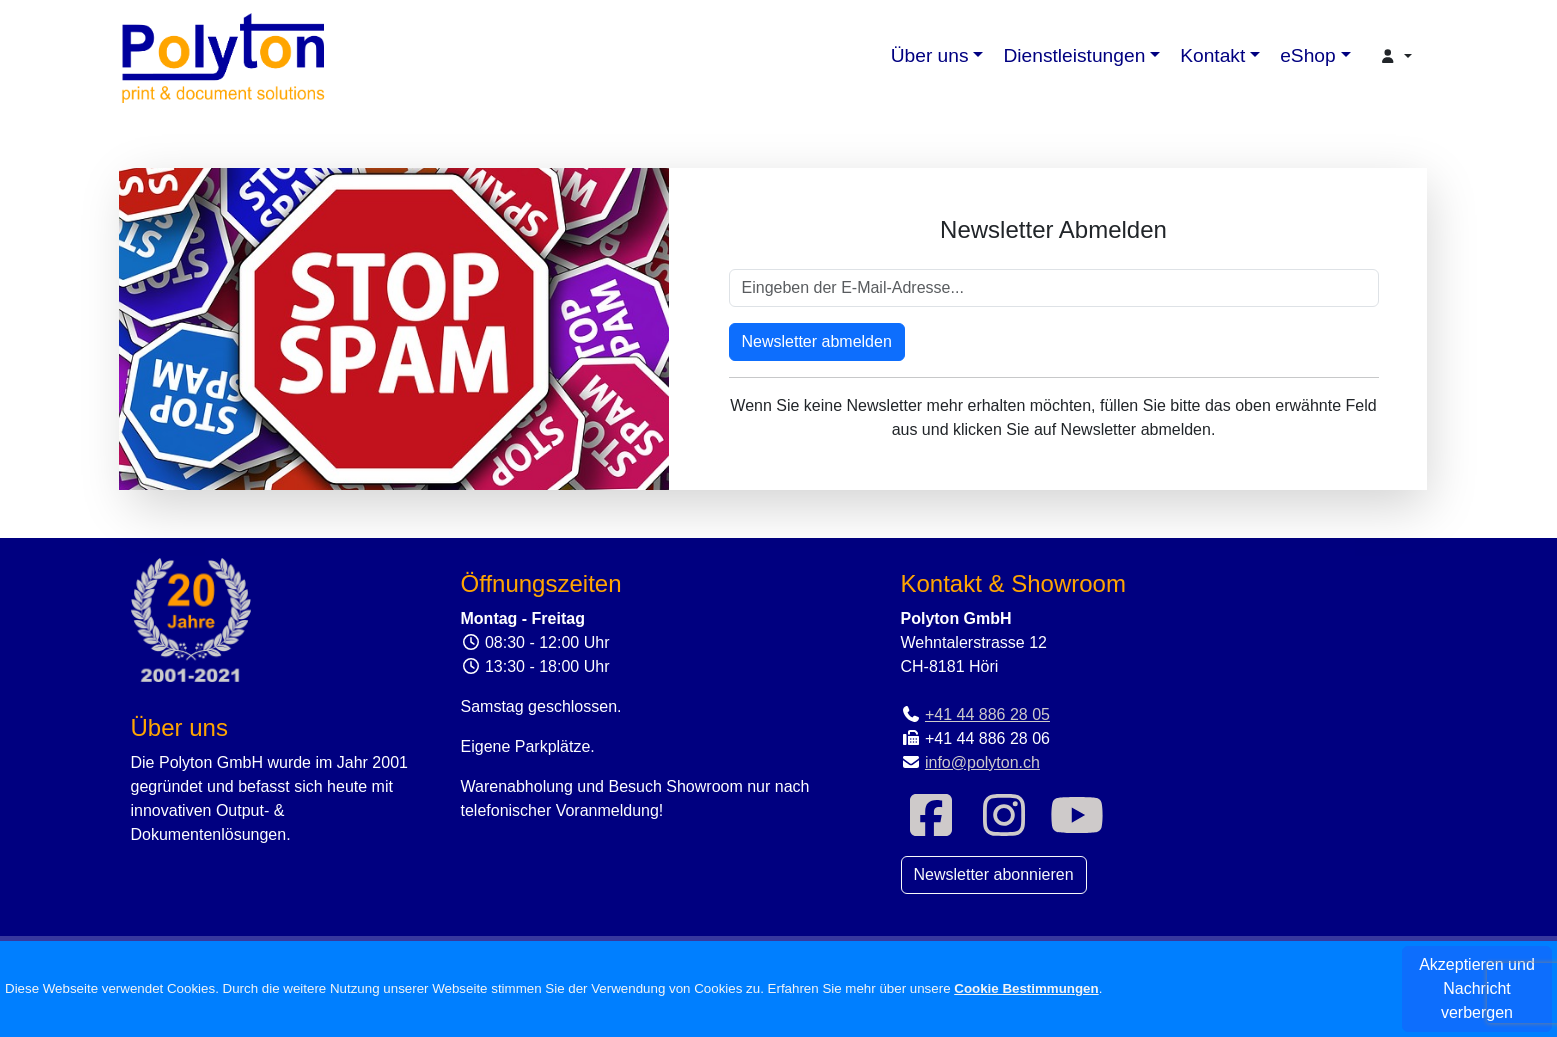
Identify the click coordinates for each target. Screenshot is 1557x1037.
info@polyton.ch (982, 762)
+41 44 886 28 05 (987, 714)
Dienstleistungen (1074, 55)
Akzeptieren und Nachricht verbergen (1477, 988)
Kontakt (1212, 55)
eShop (1307, 55)
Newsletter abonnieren (994, 874)
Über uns (930, 55)
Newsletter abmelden (817, 341)
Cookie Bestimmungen (1026, 988)
